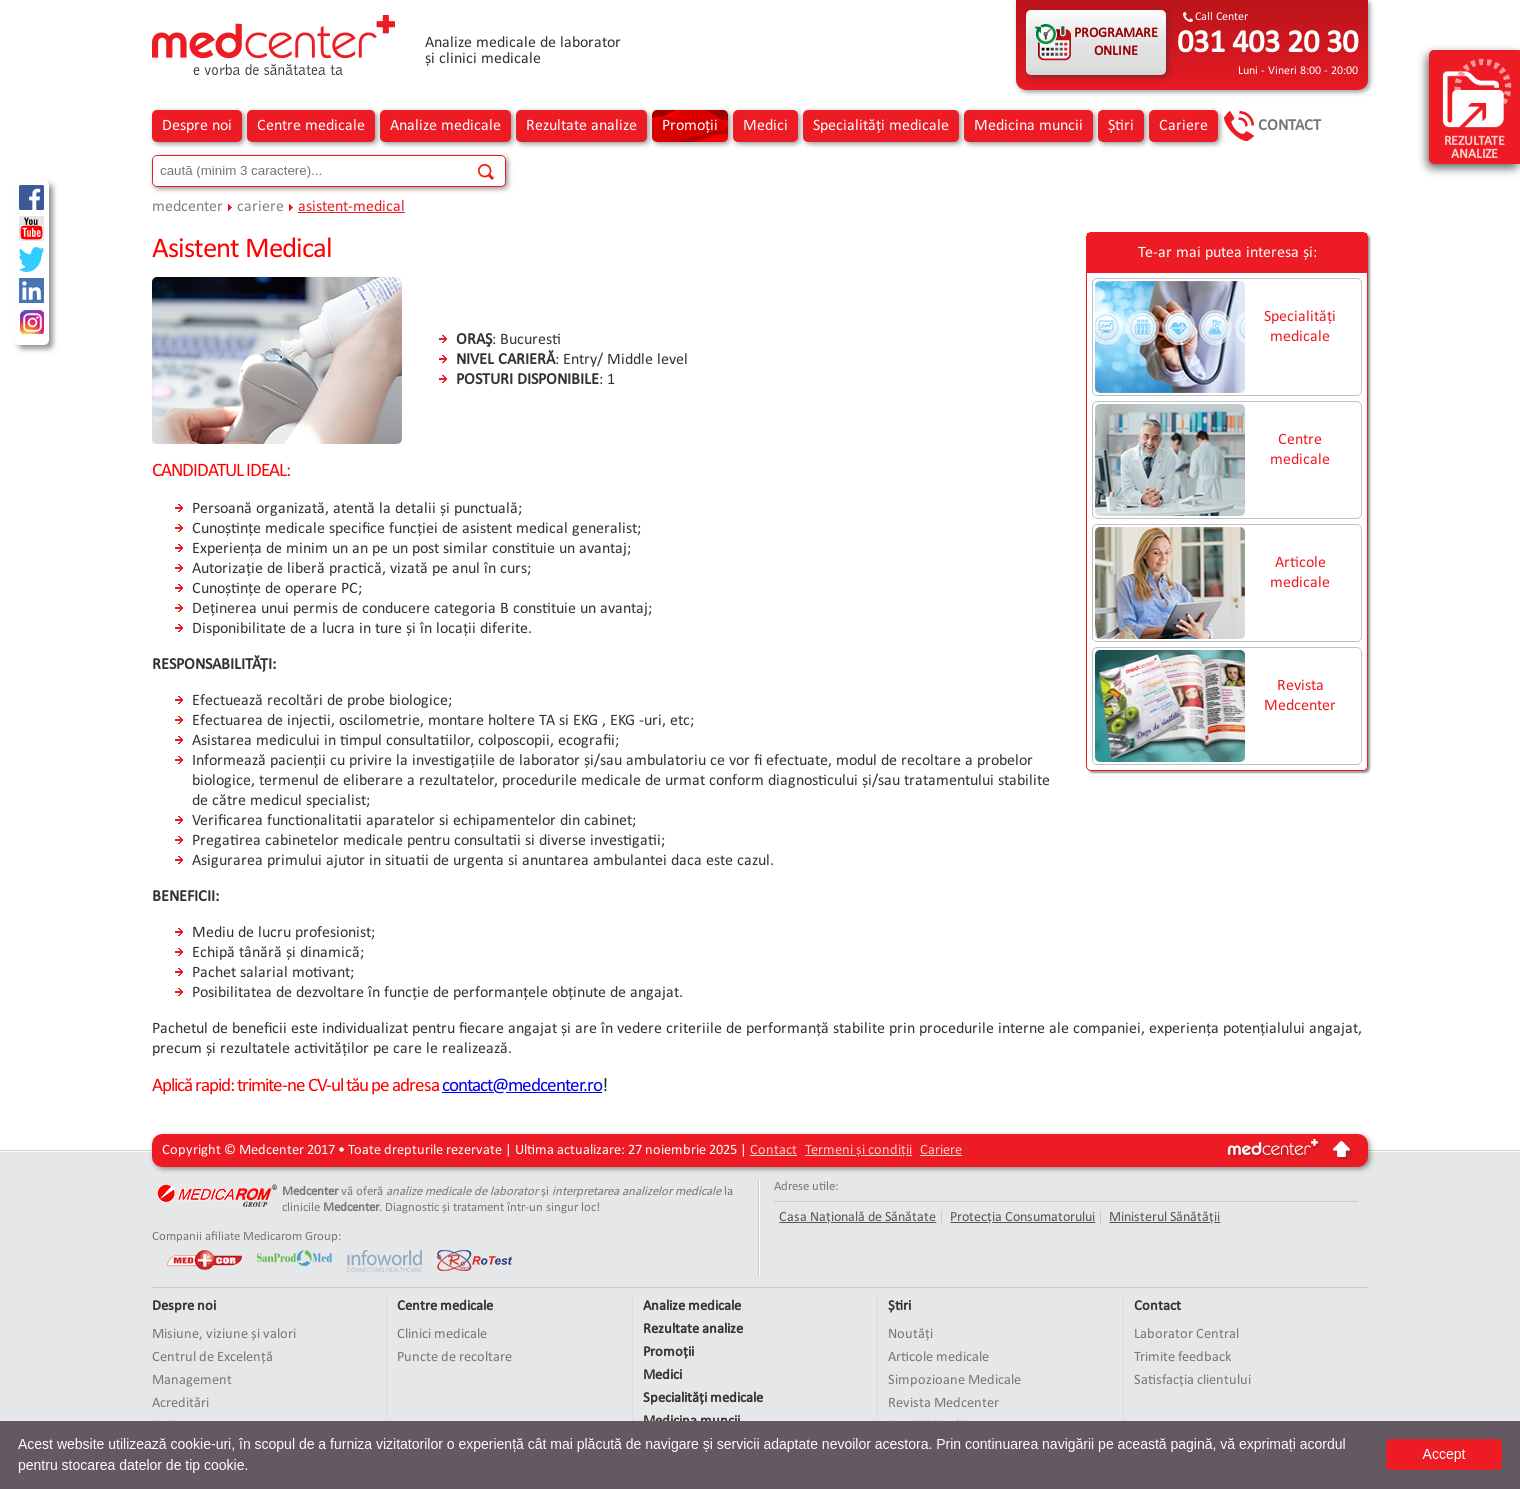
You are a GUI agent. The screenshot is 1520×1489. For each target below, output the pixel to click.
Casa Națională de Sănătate (857, 1217)
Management (192, 1380)
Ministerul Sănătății (1164, 1217)
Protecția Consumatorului (1022, 1217)
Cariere (1183, 126)
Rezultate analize (581, 126)
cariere (260, 207)
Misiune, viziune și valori (224, 1334)
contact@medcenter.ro (522, 1086)
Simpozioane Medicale (954, 1380)
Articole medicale (1300, 573)
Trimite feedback (1183, 1357)
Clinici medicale (442, 1334)
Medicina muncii (1028, 126)
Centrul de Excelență (212, 1357)
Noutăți (910, 1334)
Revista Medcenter (1300, 696)
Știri (1121, 126)
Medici (765, 126)
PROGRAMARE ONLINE (1116, 42)
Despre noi (197, 126)
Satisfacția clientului (1192, 1380)
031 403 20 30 (1267, 44)
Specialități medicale (881, 126)
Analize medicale (445, 126)
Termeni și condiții (858, 1150)
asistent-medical (351, 207)
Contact (1289, 126)
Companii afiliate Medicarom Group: (246, 1236)
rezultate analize (1477, 108)
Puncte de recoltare (454, 1357)
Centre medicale (311, 126)
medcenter (187, 207)
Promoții (690, 126)
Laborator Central (1186, 1334)
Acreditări (180, 1403)
